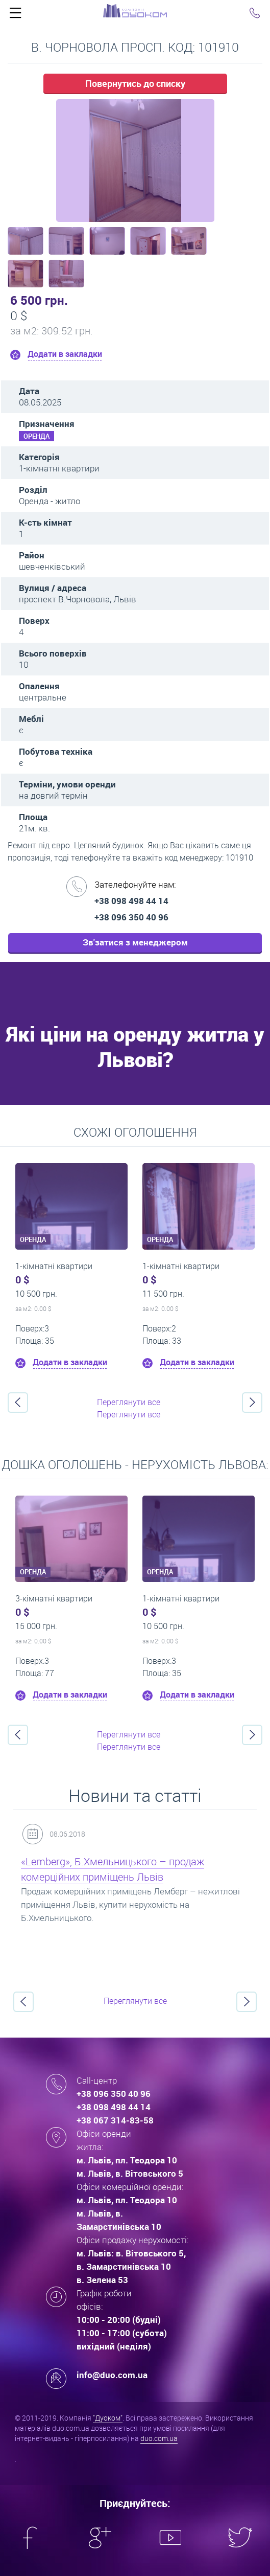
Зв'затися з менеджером (135, 942)
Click (15, 15)
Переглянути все (128, 1402)
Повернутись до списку (135, 83)
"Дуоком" (107, 2418)
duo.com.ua (159, 2438)
